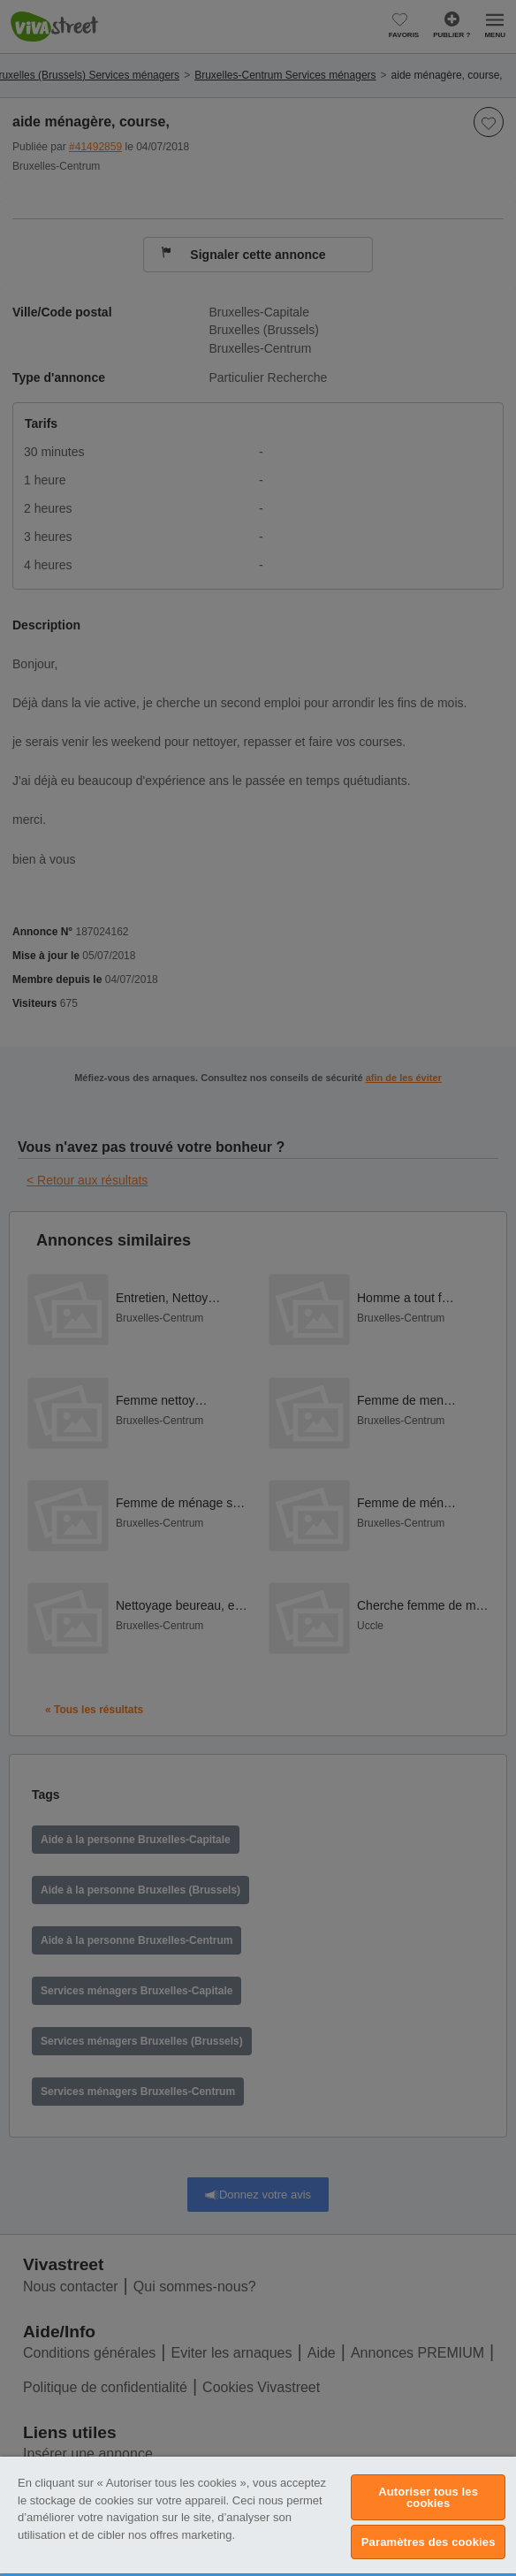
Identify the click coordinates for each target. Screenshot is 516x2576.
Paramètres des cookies (428, 2542)
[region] (258, 2516)
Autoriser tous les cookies (428, 2497)
